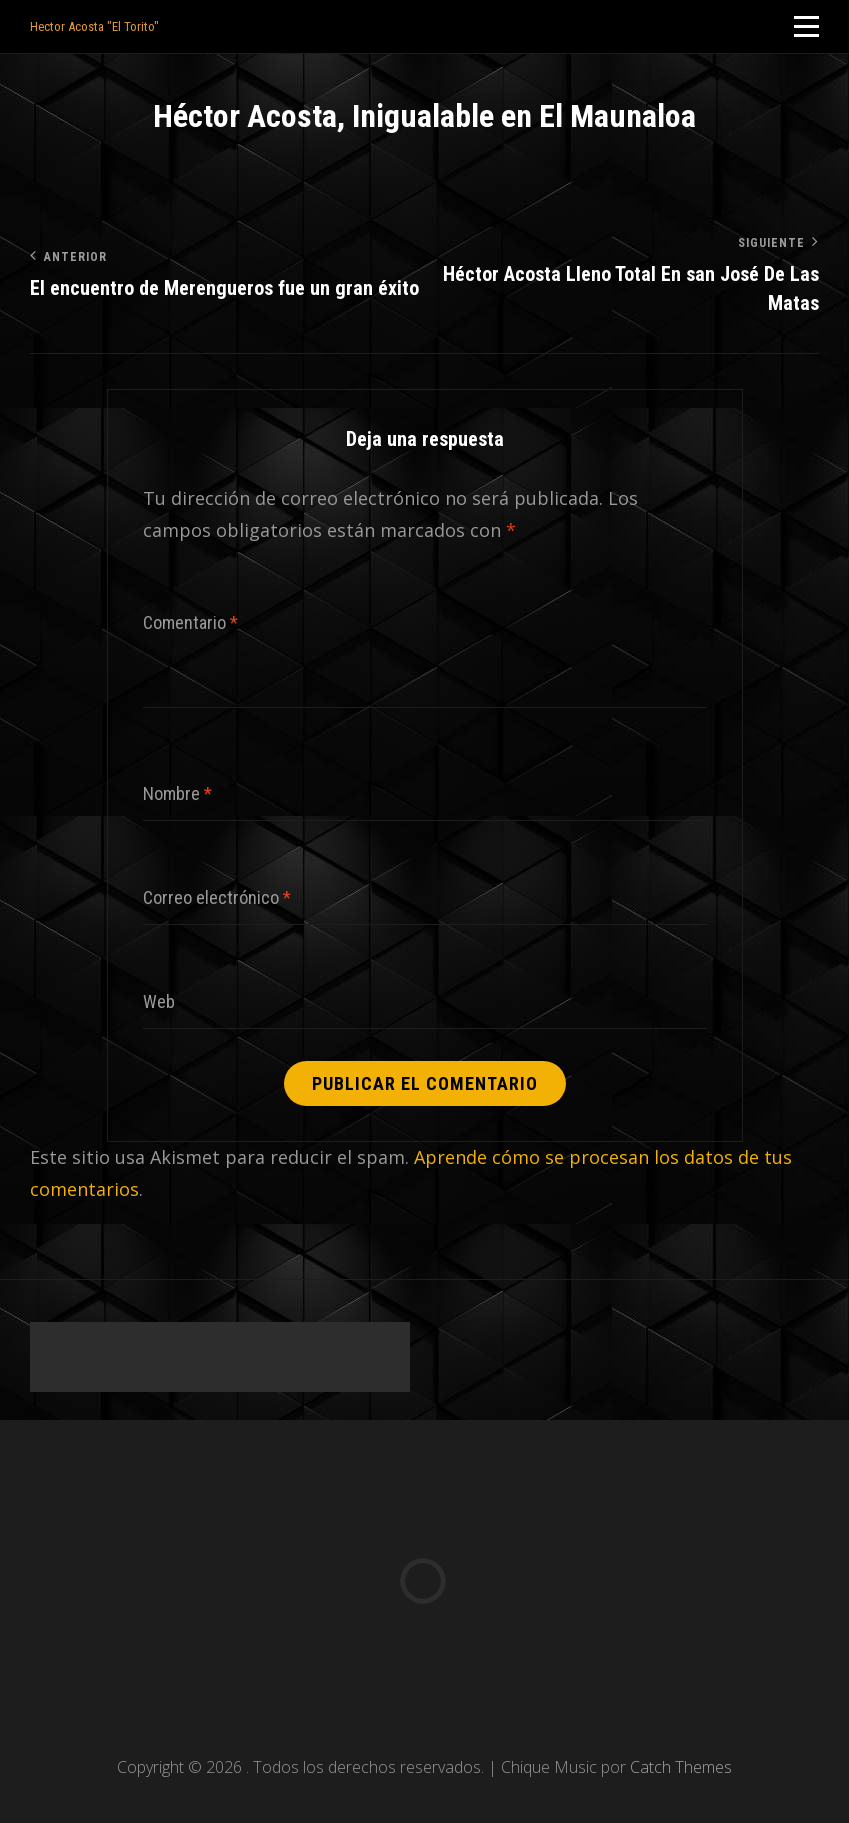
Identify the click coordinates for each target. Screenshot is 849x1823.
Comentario (190, 622)
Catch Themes (681, 1767)
